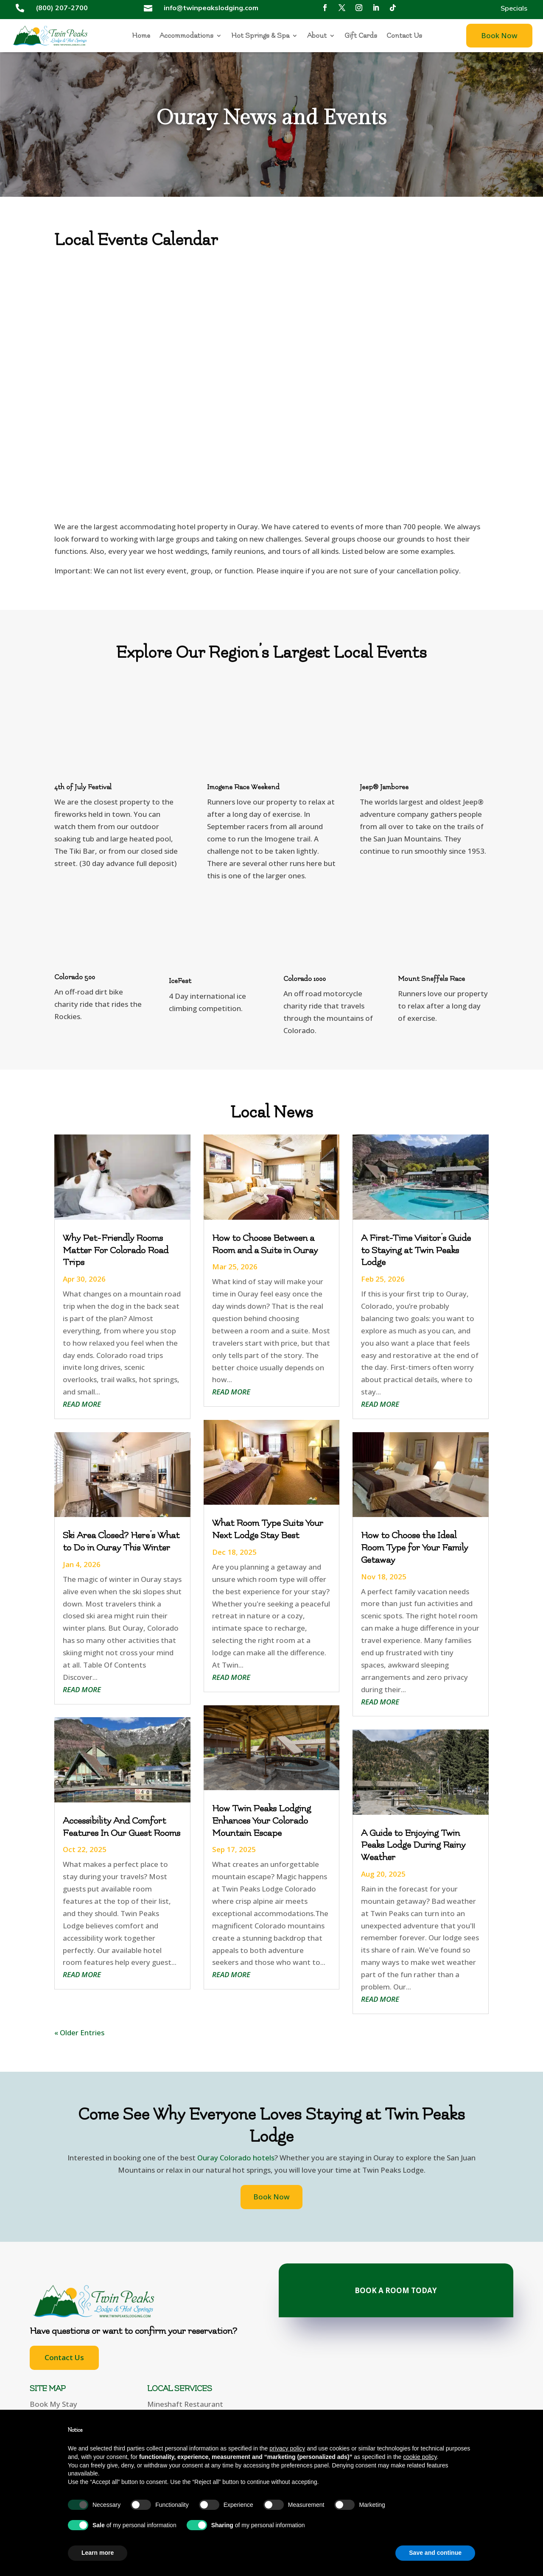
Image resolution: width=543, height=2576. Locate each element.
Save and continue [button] (435, 2552)
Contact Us (404, 36)
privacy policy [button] (287, 2448)
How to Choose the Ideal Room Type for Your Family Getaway (414, 1547)
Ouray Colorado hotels (235, 2157)
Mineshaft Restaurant (185, 2404)
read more (82, 1404)
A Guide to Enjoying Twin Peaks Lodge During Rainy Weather (413, 1845)
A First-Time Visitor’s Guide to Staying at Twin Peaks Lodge (416, 1250)
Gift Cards (360, 36)
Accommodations (186, 36)
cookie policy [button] (420, 2456)
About (317, 36)
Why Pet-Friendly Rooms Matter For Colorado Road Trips (115, 1250)
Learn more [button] (97, 2552)
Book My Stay (53, 2404)
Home (141, 36)
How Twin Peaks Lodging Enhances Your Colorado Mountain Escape (261, 1820)
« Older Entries (79, 2032)
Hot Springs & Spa (260, 36)
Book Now (499, 35)
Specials (514, 8)
